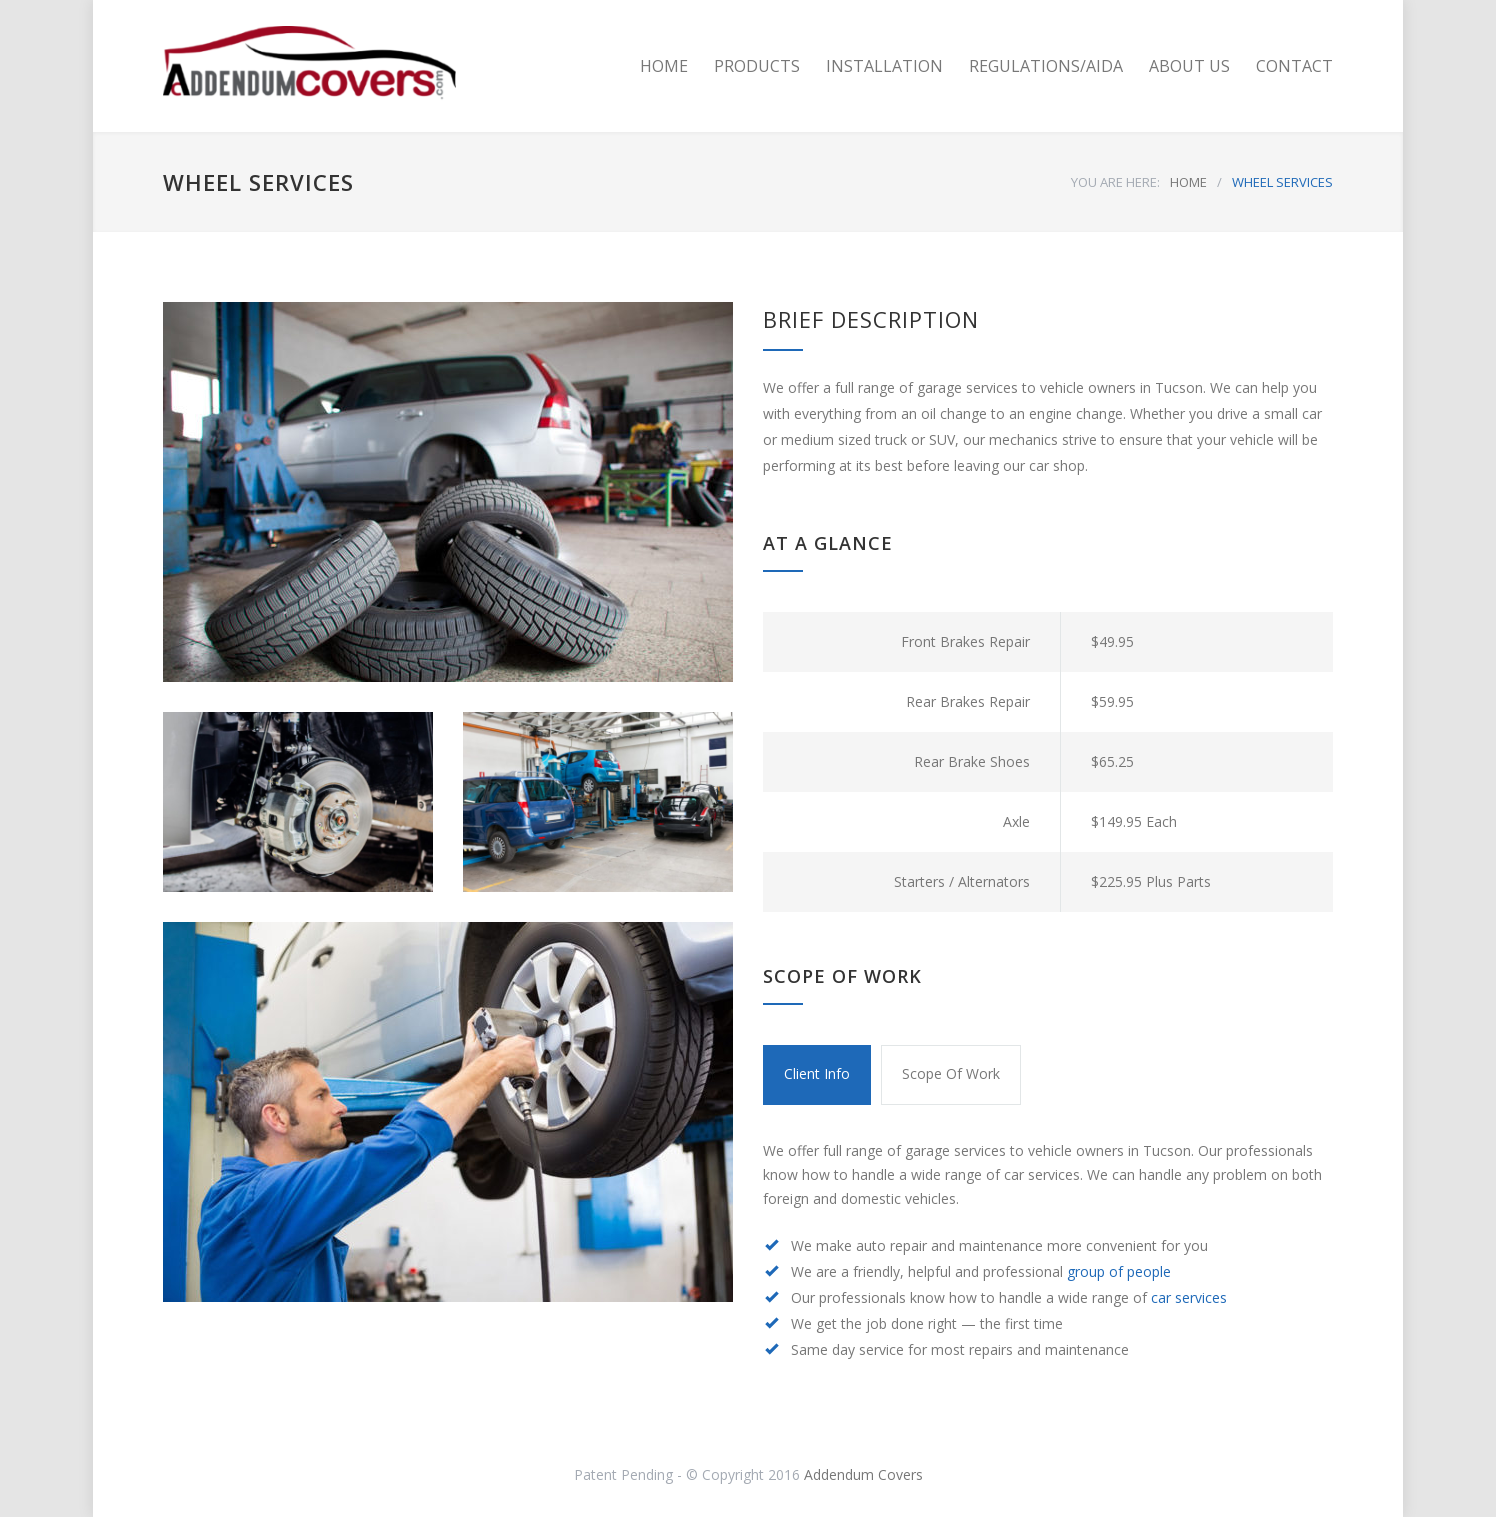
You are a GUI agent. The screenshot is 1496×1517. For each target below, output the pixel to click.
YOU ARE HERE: (1115, 182)
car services (1189, 1297)
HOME (664, 66)
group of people (1119, 1271)
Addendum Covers (863, 1474)
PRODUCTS (757, 66)
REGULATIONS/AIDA (1046, 66)
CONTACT (1294, 66)
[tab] (817, 1075)
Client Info (817, 1073)
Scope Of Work (951, 1073)
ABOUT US (1189, 66)
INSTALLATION (884, 66)
